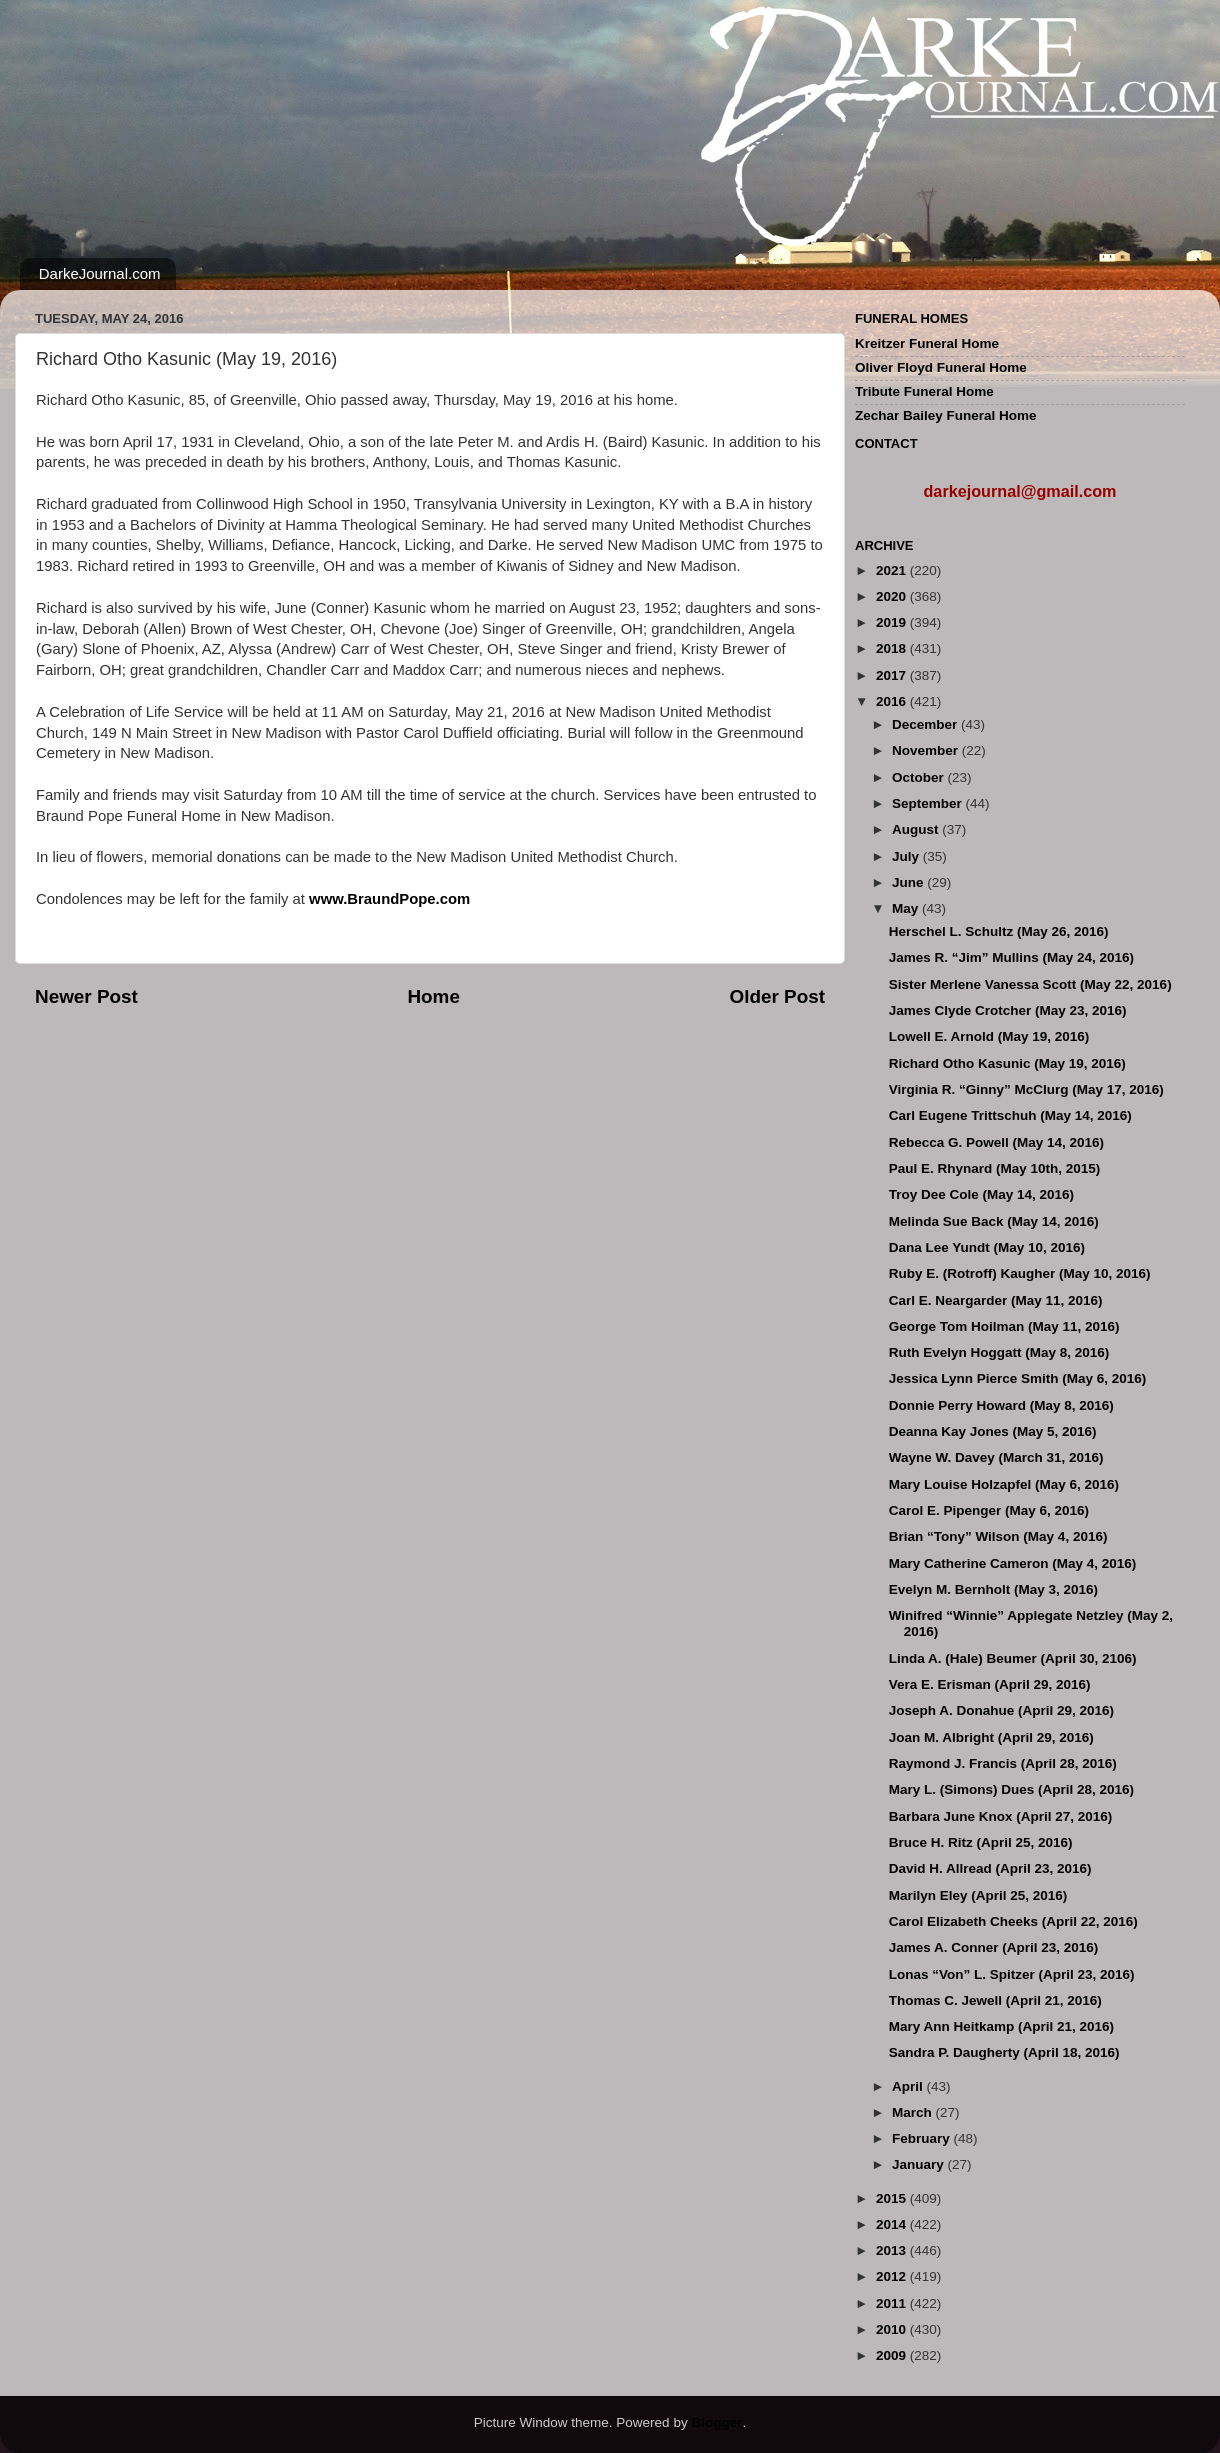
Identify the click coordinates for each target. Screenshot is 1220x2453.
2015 (893, 2198)
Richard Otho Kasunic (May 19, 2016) (1007, 1063)
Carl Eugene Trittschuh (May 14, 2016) (1010, 1115)
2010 (893, 2329)
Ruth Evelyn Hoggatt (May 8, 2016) (999, 1352)
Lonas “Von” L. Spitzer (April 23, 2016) (1012, 1974)
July (907, 856)
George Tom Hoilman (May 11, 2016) (1004, 1326)
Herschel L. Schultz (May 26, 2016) (999, 931)
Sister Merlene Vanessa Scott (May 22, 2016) (1030, 984)
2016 (893, 701)
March (914, 2112)
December (926, 724)
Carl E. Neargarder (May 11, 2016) (996, 1300)
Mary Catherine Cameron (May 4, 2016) (1013, 1563)
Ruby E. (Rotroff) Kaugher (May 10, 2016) (1020, 1273)
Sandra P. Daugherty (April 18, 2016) (1004, 2052)
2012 (893, 2276)
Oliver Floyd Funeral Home (941, 367)
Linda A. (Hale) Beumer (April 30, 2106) (1013, 1658)
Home (433, 996)
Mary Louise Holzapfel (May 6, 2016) (1004, 1484)
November (927, 750)
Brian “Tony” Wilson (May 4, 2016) (998, 1536)
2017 (893, 675)
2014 (893, 2224)
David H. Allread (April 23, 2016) (990, 1868)
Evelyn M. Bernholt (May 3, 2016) (993, 1589)
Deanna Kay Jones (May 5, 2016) (993, 1431)
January (920, 2164)
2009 (893, 2355)
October (920, 777)
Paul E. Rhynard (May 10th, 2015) (995, 1168)
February (923, 2138)
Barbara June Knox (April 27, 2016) (1001, 1816)
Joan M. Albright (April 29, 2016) (991, 1737)
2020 (893, 596)
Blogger (716, 2422)
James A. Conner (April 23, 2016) (994, 1947)
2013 (893, 2250)
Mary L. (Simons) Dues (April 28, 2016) (1011, 1789)
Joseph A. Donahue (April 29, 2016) (1001, 1710)
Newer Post (86, 996)
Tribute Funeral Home (924, 391)
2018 (893, 648)
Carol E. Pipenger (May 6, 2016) (989, 1510)
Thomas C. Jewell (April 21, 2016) (995, 2000)
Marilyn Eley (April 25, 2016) (978, 1895)
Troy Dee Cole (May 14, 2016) (981, 1194)
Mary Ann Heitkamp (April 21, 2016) (1001, 2026)
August (917, 829)
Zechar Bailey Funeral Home (946, 415)
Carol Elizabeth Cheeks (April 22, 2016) (1013, 1921)
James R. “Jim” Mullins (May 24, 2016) (1011, 957)
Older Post (777, 996)
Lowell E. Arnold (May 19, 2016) (989, 1036)
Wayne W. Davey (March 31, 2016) (996, 1457)
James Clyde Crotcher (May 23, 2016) (1008, 1010)
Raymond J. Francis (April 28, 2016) (1003, 1763)
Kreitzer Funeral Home (927, 343)
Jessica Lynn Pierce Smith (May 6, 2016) (1018, 1378)
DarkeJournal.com (100, 273)
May (907, 908)
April (909, 2086)
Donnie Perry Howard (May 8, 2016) (1001, 1405)
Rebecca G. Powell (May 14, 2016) (996, 1142)
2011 (893, 2303)
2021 (893, 570)
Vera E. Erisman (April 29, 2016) (990, 1684)
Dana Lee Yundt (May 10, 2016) (987, 1247)
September (929, 803)
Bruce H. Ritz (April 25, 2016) (981, 1842)
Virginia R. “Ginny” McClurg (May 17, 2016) (1026, 1089)
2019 (893, 622)
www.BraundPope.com (389, 899)
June (909, 882)
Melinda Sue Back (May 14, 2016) (994, 1221)
